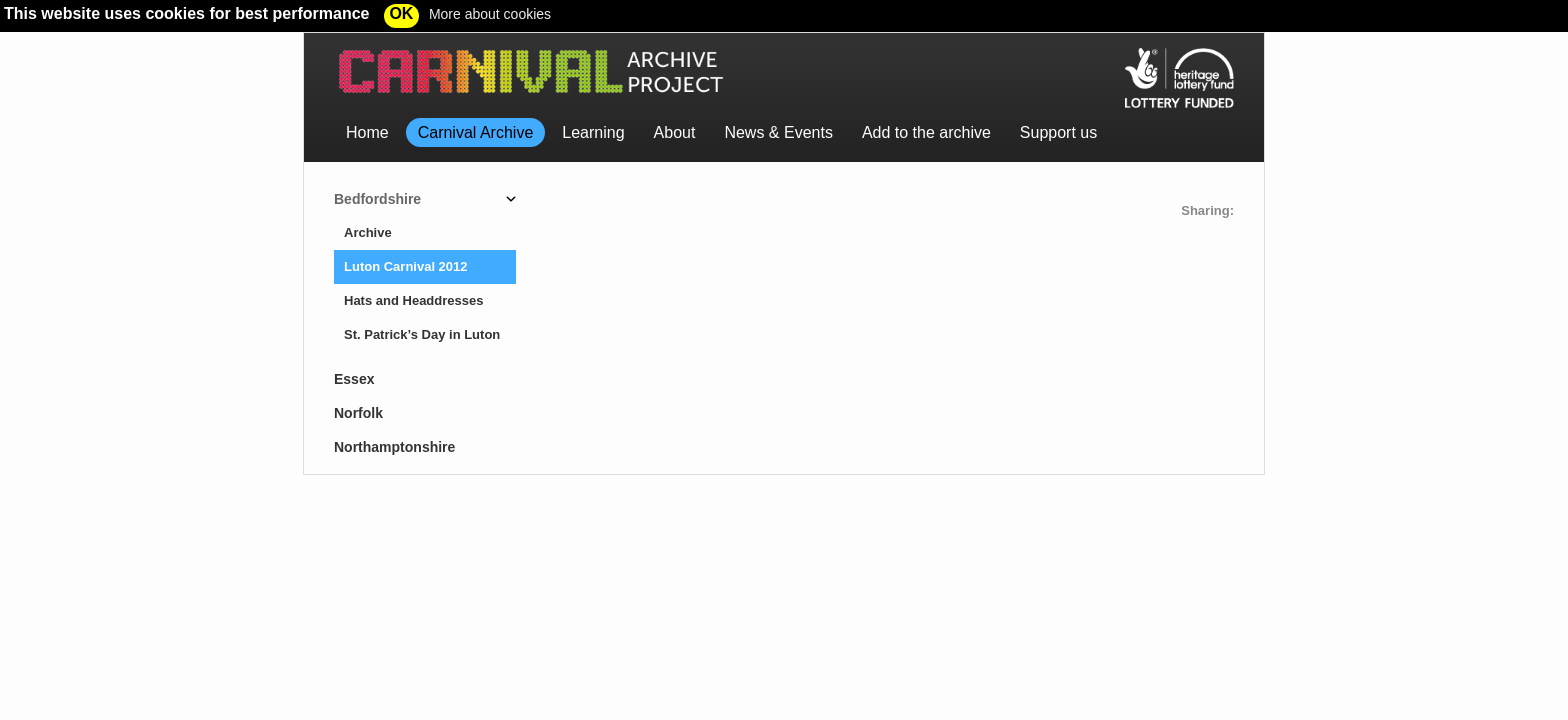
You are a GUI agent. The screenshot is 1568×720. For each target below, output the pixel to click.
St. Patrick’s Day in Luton (422, 334)
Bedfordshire (377, 199)
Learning (593, 132)
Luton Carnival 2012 (406, 266)
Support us (1058, 132)
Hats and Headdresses (413, 300)
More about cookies (490, 14)
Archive (368, 232)
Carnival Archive (476, 132)
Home (367, 132)
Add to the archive (926, 132)
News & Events (778, 132)
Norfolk (358, 413)
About (675, 132)
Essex (354, 379)
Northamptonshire (394, 447)
